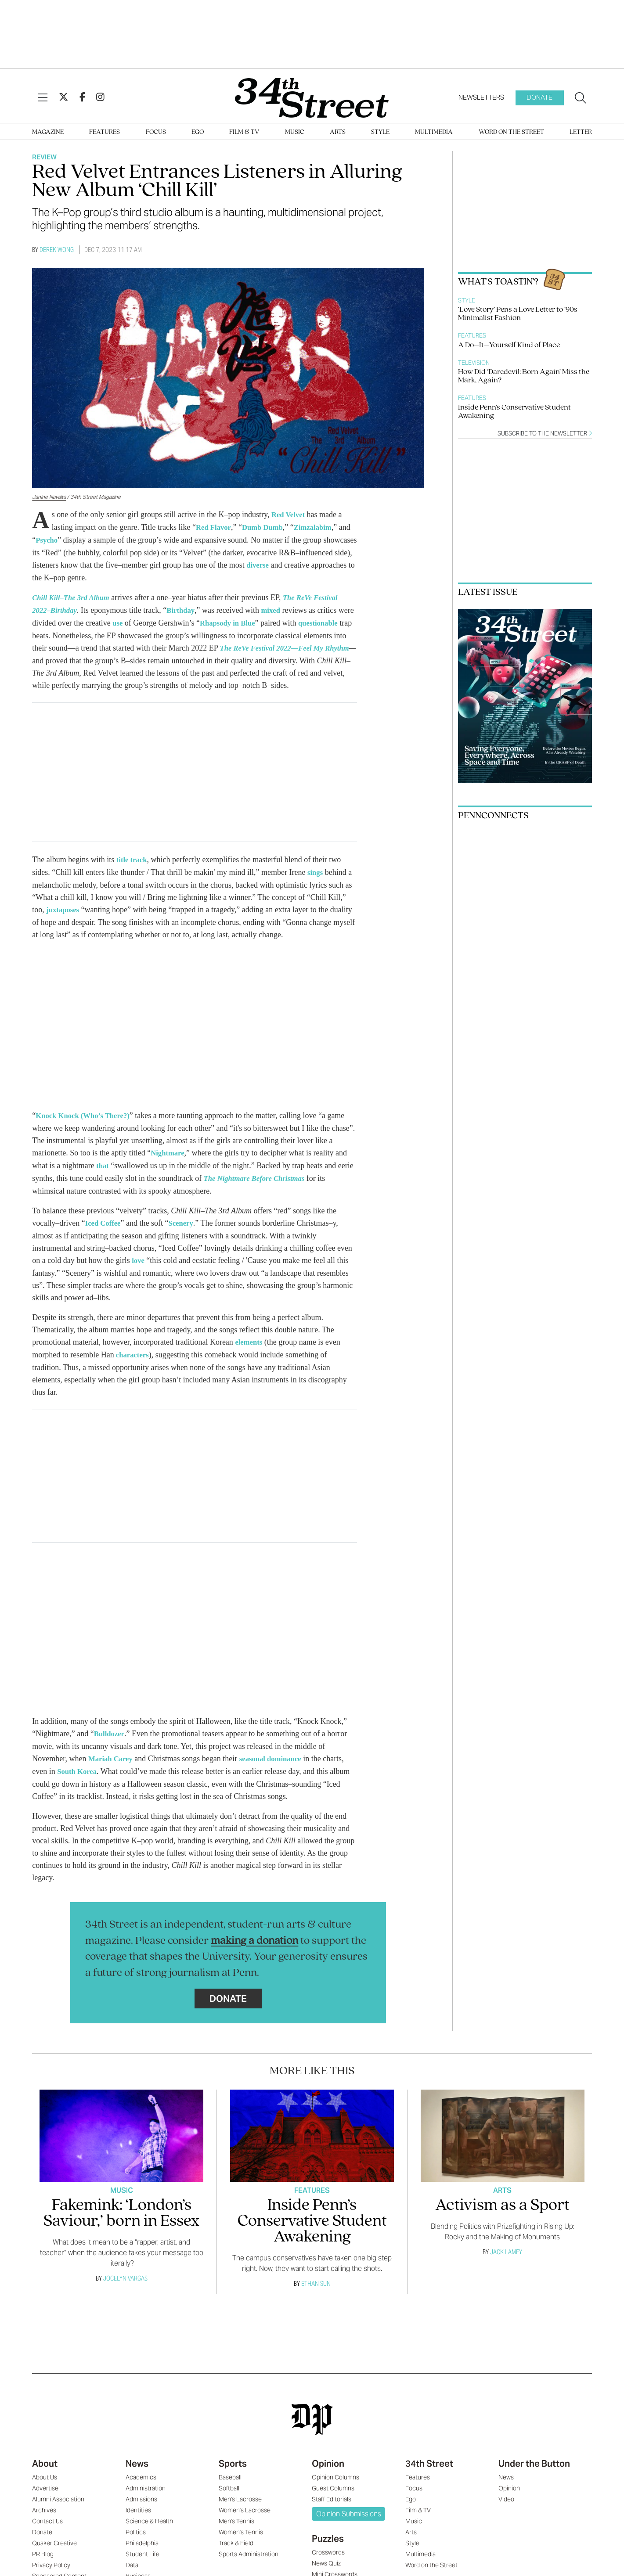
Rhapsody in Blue (248, 620)
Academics (141, 2480)
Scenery (184, 1228)
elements (249, 1346)
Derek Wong (57, 249)
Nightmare (169, 1159)
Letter (581, 132)
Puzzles (328, 2541)
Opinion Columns (335, 2480)
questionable (53, 632)
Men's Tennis (236, 2524)
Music (294, 132)
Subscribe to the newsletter (545, 433)
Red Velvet (289, 514)
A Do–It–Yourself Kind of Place (509, 345)
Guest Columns (333, 2491)
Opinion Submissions (348, 2516)
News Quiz (326, 2566)
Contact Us (47, 2524)
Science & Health (149, 2524)
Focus (156, 132)
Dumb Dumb (267, 526)
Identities (138, 2513)
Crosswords (328, 2555)
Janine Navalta (49, 496)
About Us (44, 2480)
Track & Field (236, 2546)
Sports (233, 2466)
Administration (146, 2491)
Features (104, 132)
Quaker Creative (54, 2546)
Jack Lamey (506, 2254)
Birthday (185, 608)
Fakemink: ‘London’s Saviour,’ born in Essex (121, 2216)
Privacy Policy (51, 2568)
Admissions (141, 2502)
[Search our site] (580, 97)
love (138, 1265)
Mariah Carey (112, 1762)
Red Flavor (215, 526)
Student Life (142, 2557)
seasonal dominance (276, 1762)
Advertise (45, 2491)
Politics (136, 2535)
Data (132, 2568)
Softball (229, 2491)
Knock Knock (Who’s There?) (86, 1123)
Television (474, 363)
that (103, 1172)
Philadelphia (142, 2546)
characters (132, 1359)
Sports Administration (248, 2557)
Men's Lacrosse (240, 2502)
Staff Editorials (331, 2502)
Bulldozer (110, 1737)
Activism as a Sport (502, 2208)
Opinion (328, 2466)
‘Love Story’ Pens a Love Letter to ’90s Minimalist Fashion (517, 314)
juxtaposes (64, 917)
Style (380, 132)
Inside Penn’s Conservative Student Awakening (514, 411)
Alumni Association (58, 2502)
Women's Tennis (241, 2535)
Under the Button (534, 2466)
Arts (338, 132)
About (45, 2466)
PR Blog (43, 2557)
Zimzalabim (320, 526)
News (137, 2466)
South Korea (78, 1774)
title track (132, 868)
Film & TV (244, 132)
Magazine (48, 132)
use (135, 620)
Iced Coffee (104, 1228)
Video (506, 2502)
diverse (313, 563)
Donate (539, 97)
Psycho (61, 539)
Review (44, 157)
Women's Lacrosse (245, 2513)
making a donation (254, 1943)
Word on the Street (511, 132)
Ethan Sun (316, 2286)
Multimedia (434, 132)
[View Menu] (42, 98)
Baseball (230, 2480)
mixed (277, 608)
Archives (44, 2513)
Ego (197, 132)
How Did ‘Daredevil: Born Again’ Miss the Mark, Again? (523, 376)
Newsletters (481, 97)
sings (315, 880)
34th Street (429, 2466)
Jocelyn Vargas (125, 2281)
